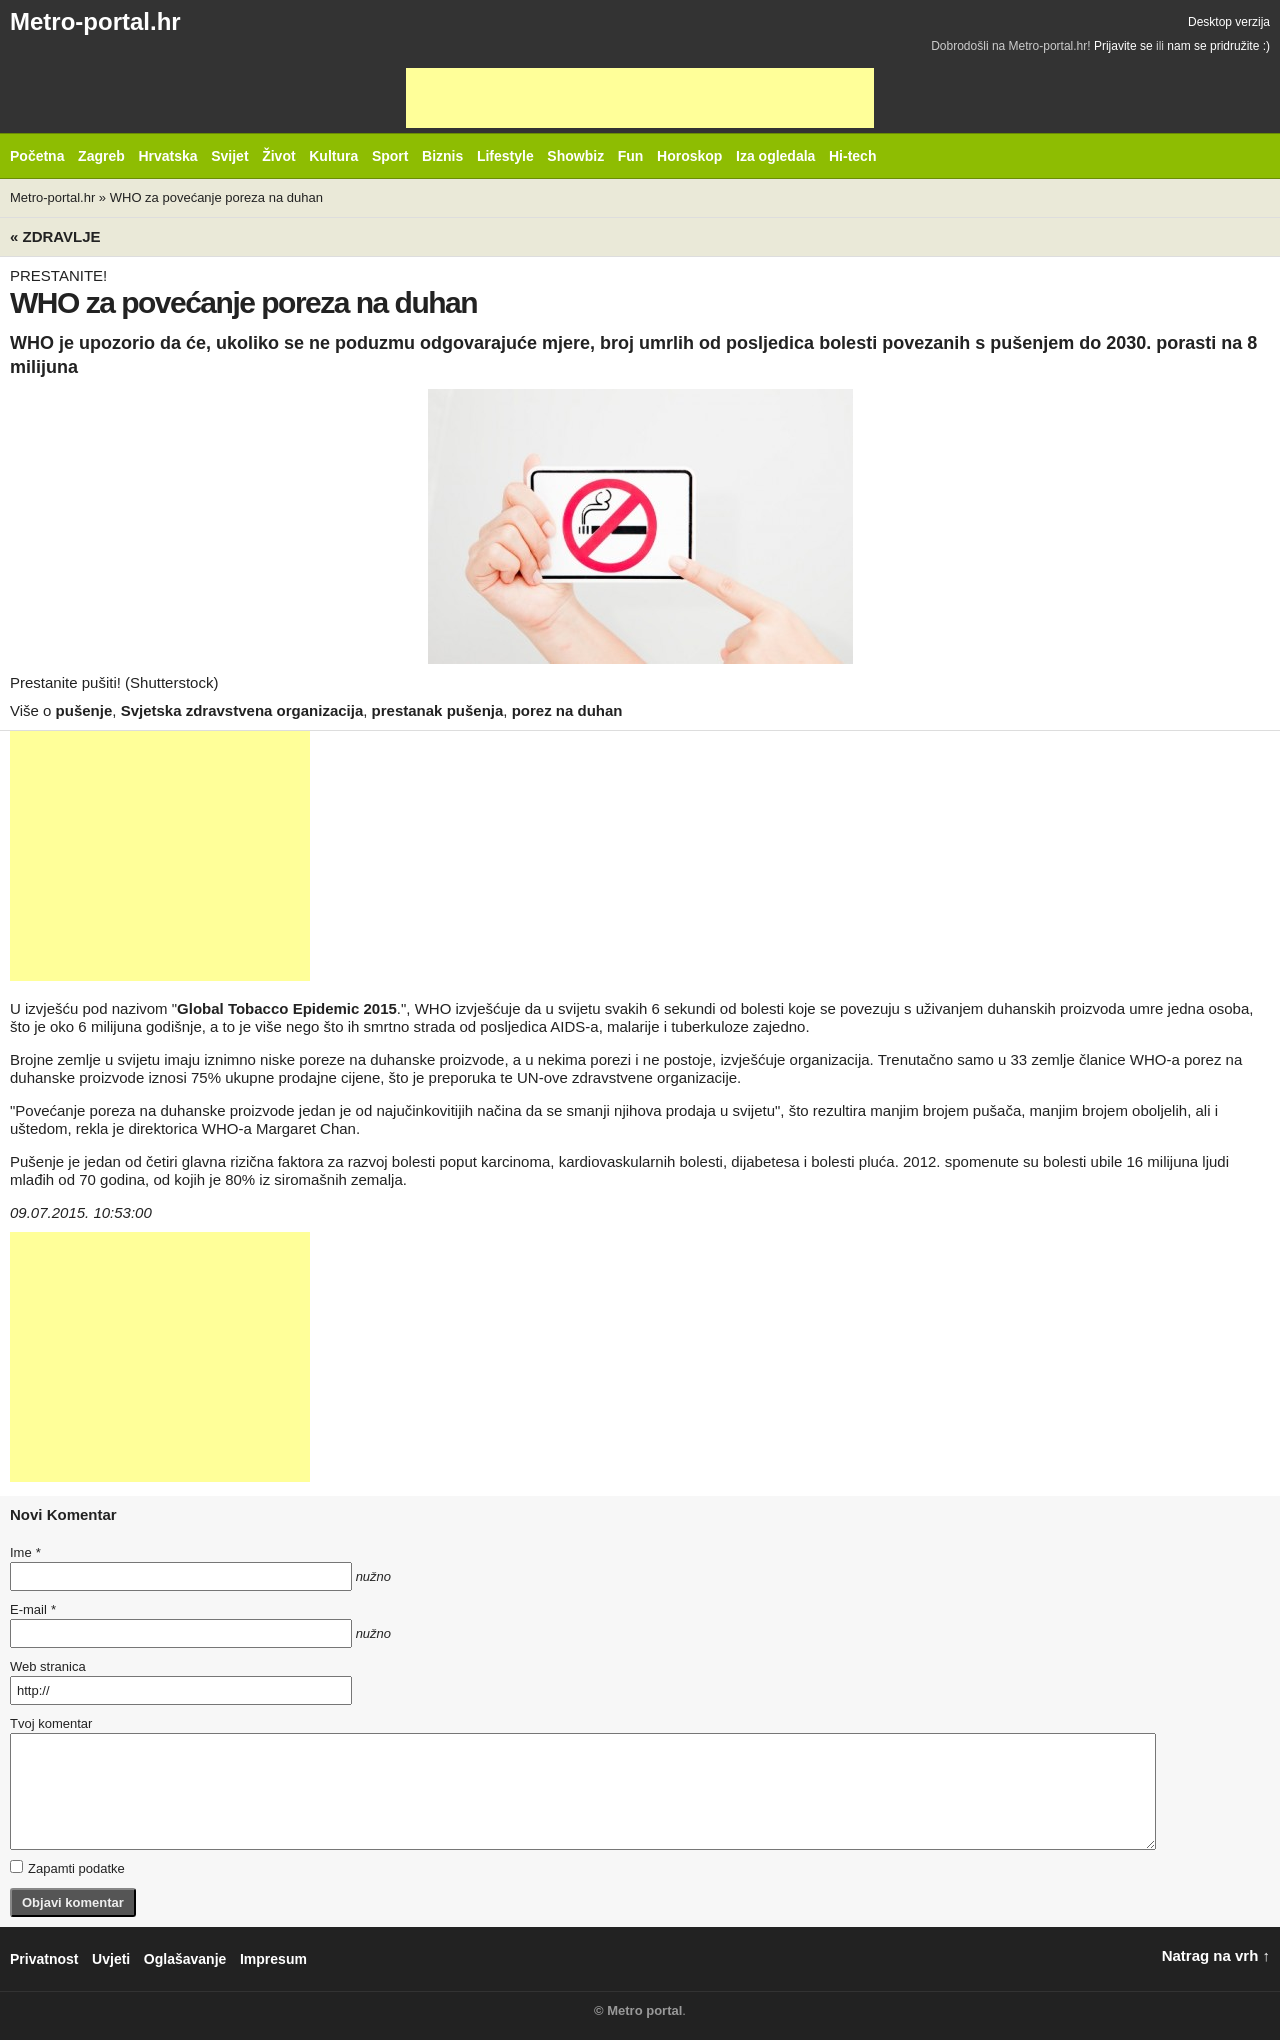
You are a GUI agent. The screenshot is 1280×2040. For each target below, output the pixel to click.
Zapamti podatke (67, 1868)
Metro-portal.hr (95, 21)
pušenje (84, 710)
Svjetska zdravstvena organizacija (242, 710)
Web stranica (48, 1666)
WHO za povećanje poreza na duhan (216, 197)
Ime (25, 1552)
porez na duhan (567, 710)
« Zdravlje (55, 236)
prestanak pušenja (438, 710)
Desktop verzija (1229, 22)
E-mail (33, 1609)
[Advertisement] (640, 98)
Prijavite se (1123, 46)
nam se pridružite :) (1218, 46)
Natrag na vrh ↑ (1216, 1955)
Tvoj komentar (51, 1723)
